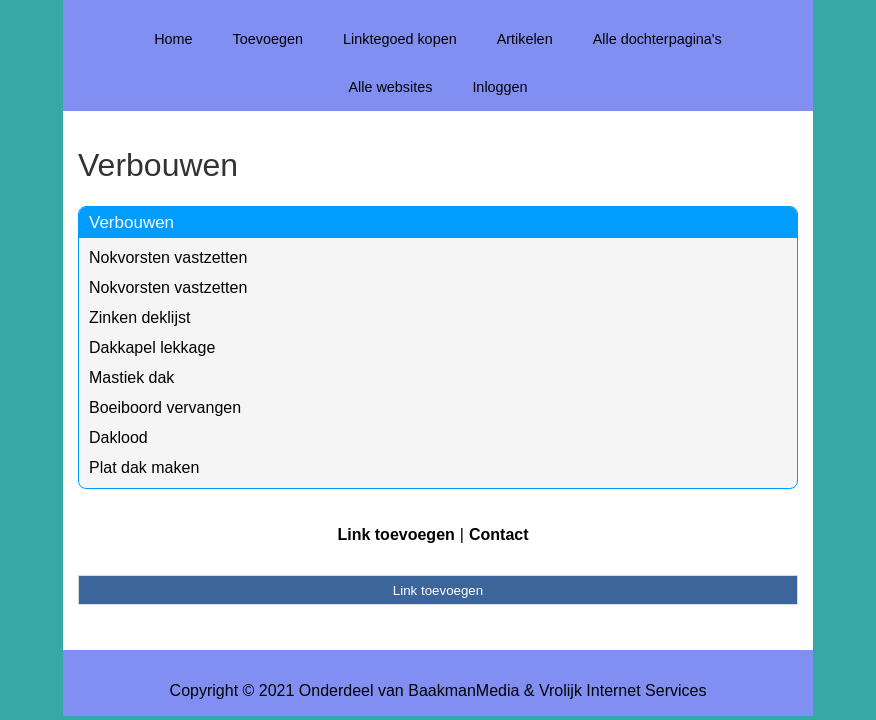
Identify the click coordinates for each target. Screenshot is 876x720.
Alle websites (390, 87)
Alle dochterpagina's (657, 39)
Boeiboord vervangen (165, 407)
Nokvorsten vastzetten (168, 257)
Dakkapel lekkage (152, 347)
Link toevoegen (395, 534)
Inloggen (499, 87)
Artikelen (525, 39)
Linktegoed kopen (400, 39)
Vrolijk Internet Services (622, 690)
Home (173, 39)
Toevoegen (268, 39)
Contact (499, 534)
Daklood (118, 437)
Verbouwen (131, 222)
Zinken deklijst (139, 317)
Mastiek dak (131, 377)
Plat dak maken (144, 467)
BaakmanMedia (463, 690)
